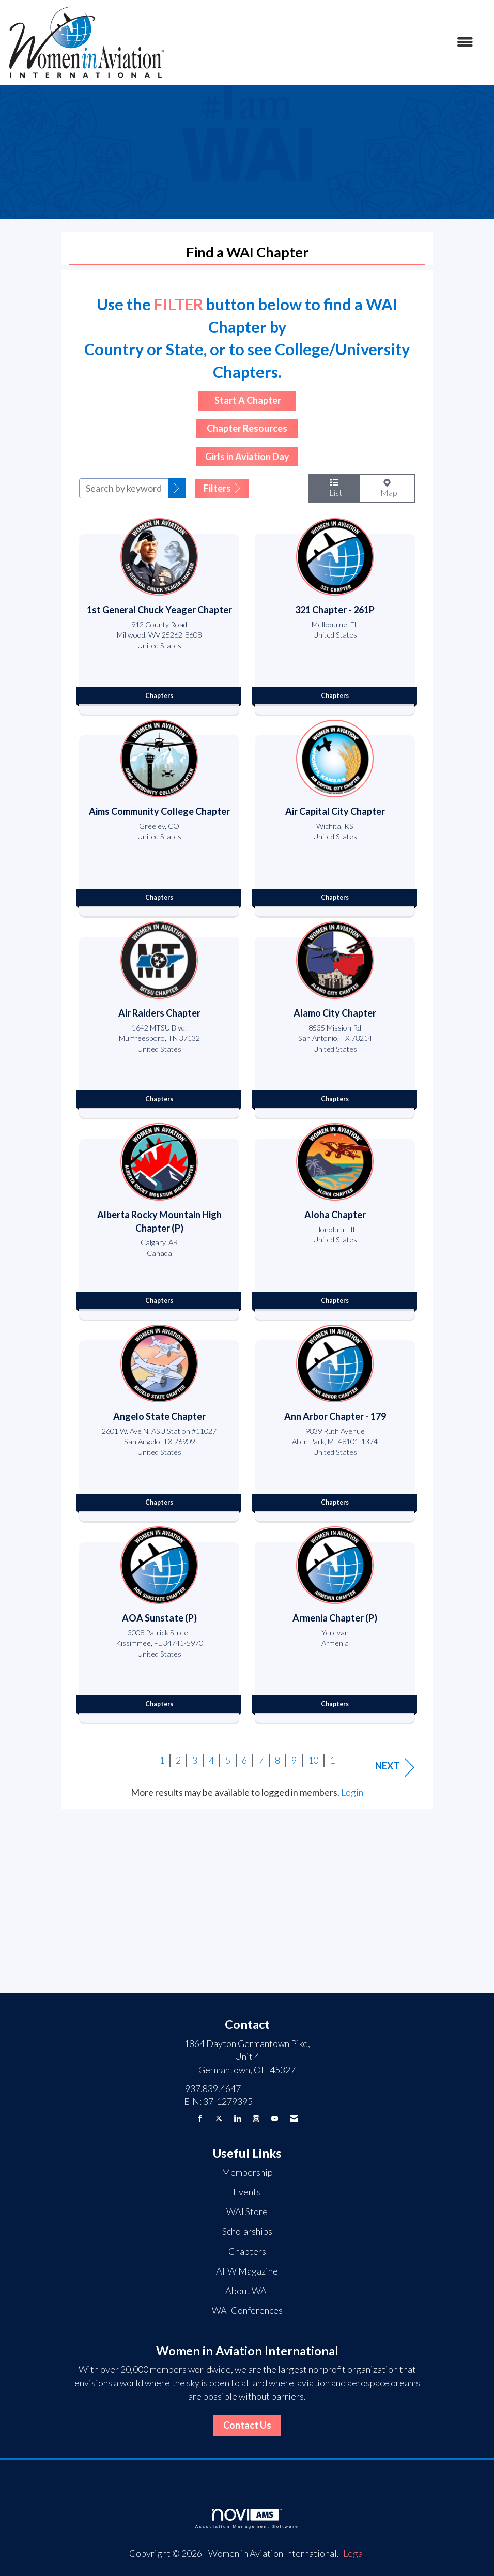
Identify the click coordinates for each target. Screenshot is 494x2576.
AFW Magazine (247, 2271)
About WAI (247, 2290)
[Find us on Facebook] (200, 2119)
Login (352, 1792)
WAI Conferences (247, 2310)
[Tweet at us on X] (218, 2119)
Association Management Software (247, 2519)
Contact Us (247, 2425)
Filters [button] (222, 488)
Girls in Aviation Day (247, 456)
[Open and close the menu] (324, 42)
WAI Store (247, 2211)
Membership (247, 2172)
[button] (177, 488)
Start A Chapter (247, 400)
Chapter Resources (247, 428)
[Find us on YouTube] (274, 2119)
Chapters (247, 2251)
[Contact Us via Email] (294, 2119)
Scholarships (247, 2231)
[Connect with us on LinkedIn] (237, 2119)
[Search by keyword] (123, 488)
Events (247, 2192)
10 (313, 1760)
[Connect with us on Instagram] (256, 2119)
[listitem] (159, 614)
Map (387, 488)
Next (394, 1767)
